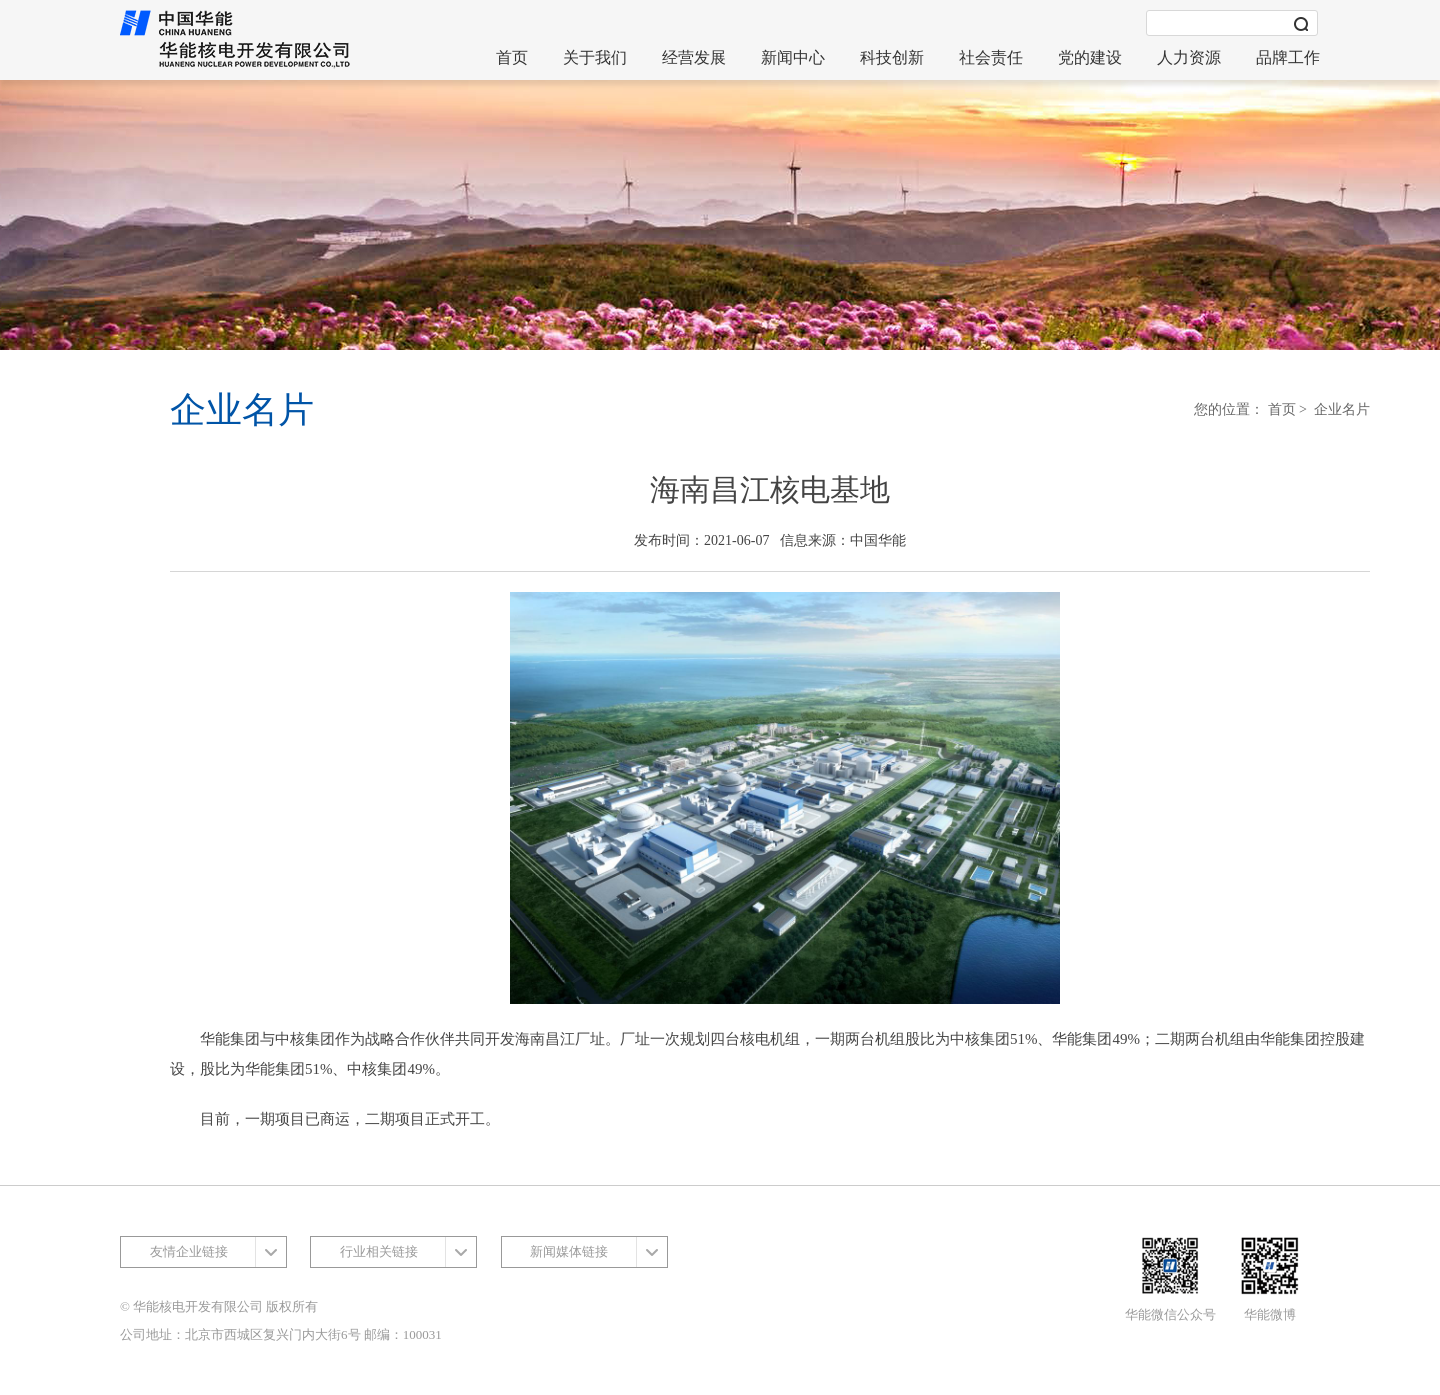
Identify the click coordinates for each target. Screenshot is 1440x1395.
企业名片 (1342, 409)
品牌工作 (1288, 57)
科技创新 (892, 57)
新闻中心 (793, 57)
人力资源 (1189, 57)
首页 (512, 57)
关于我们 (595, 57)
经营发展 (694, 57)
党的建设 (1090, 57)
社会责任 (991, 57)
